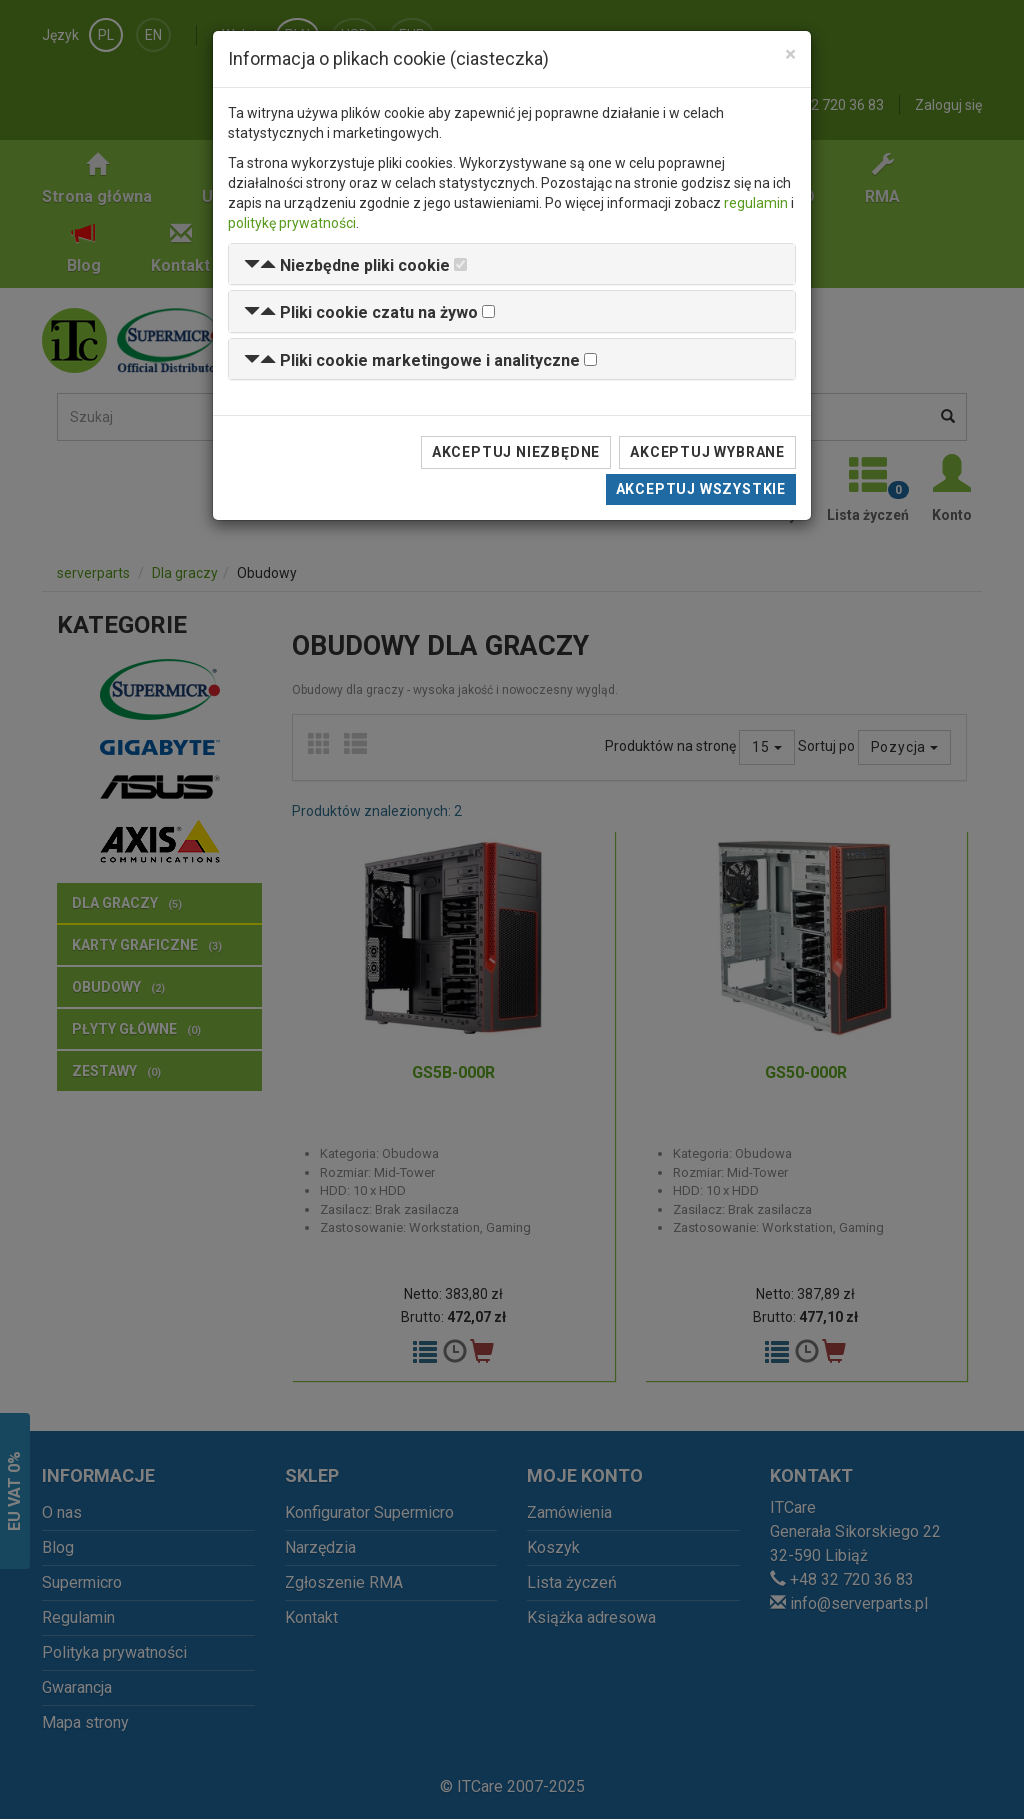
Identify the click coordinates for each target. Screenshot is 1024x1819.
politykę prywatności (292, 223)
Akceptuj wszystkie (701, 489)
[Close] (790, 54)
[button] (347, 265)
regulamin (756, 203)
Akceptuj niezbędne (516, 452)
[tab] (512, 264)
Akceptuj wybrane (707, 452)
